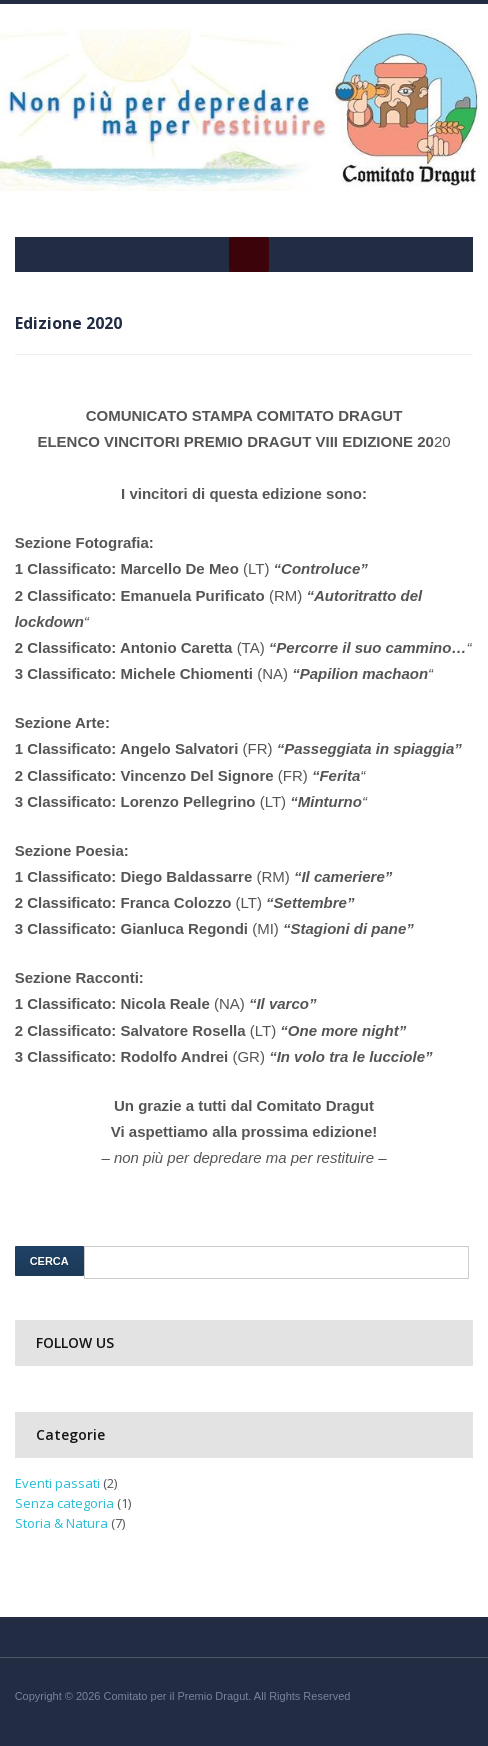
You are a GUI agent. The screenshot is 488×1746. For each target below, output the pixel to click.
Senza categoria (64, 1503)
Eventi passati (57, 1483)
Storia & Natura (61, 1523)
